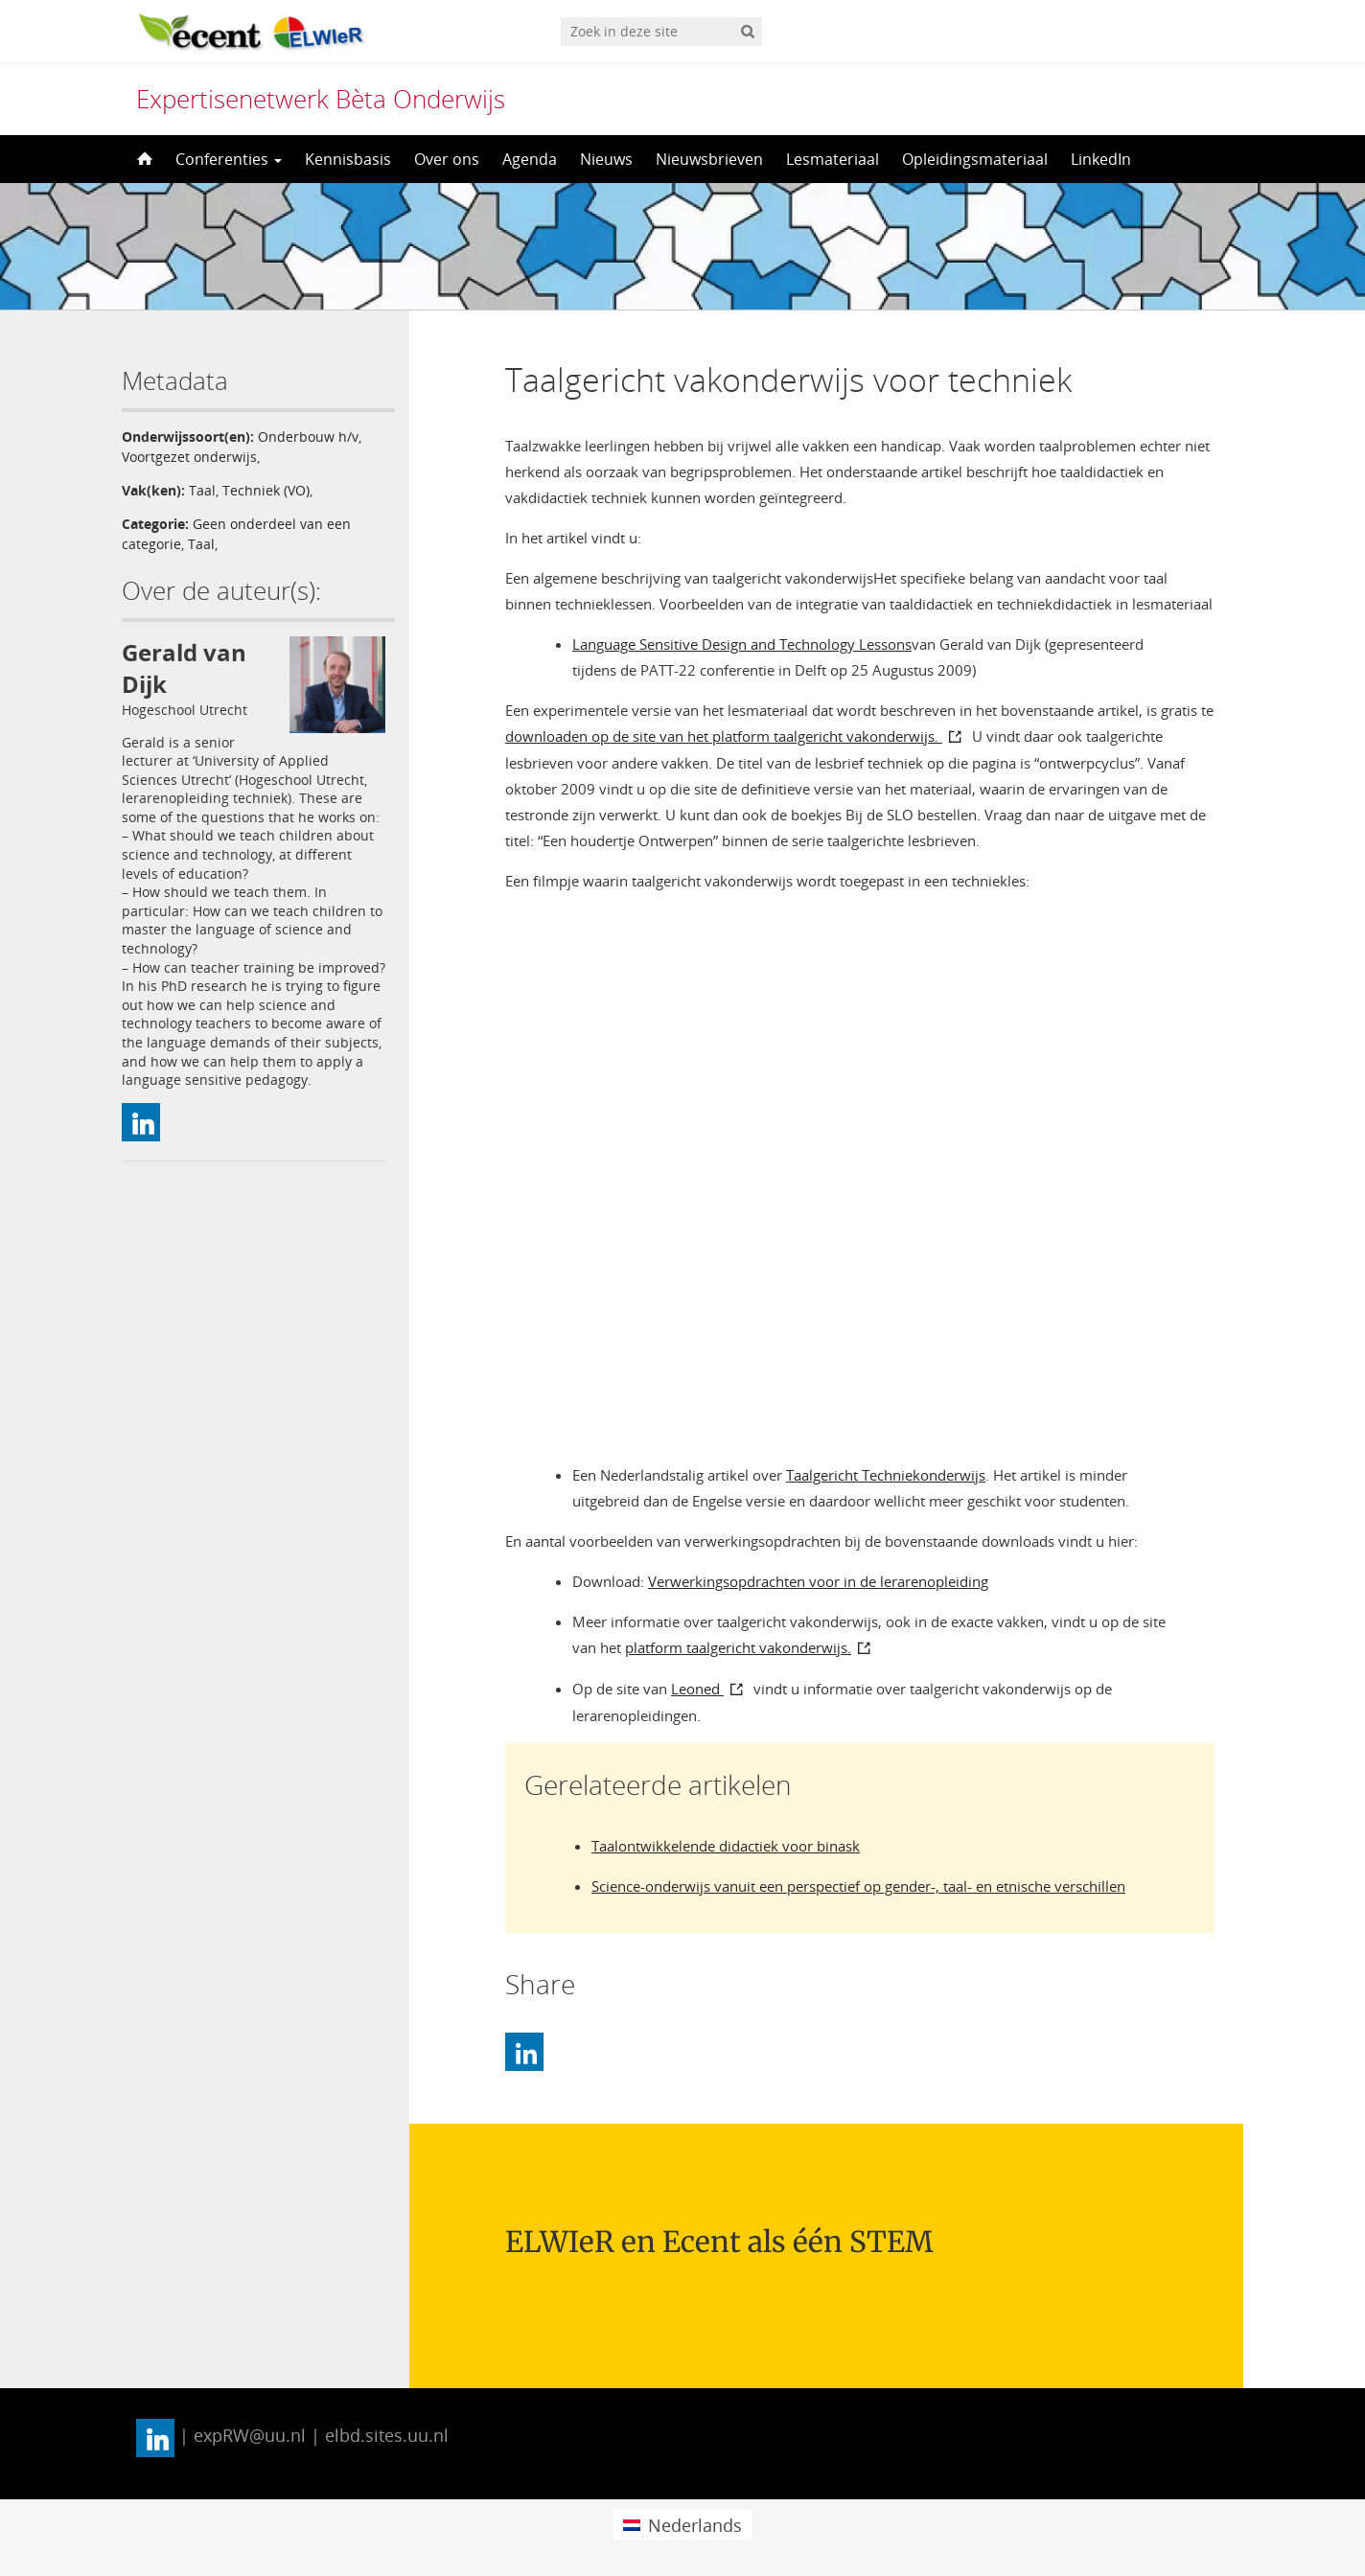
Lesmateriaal (832, 159)
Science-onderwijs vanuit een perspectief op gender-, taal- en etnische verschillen (858, 1886)
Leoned (697, 1688)
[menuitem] (682, 2525)
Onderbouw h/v (308, 436)
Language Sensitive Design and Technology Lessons (742, 644)
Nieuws (606, 159)
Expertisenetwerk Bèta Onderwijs (320, 98)
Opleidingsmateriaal (975, 159)
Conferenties (228, 159)
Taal (202, 490)
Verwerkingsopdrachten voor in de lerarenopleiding (818, 1581)
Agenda (529, 159)
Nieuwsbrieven (709, 159)
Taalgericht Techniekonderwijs (885, 1474)
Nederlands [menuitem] (695, 2525)
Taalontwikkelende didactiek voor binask (725, 1845)
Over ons (446, 159)
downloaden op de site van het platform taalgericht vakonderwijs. (723, 736)
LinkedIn (1101, 159)
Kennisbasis (348, 159)
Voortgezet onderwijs (189, 457)
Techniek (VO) (266, 490)
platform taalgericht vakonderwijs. (738, 1647)
